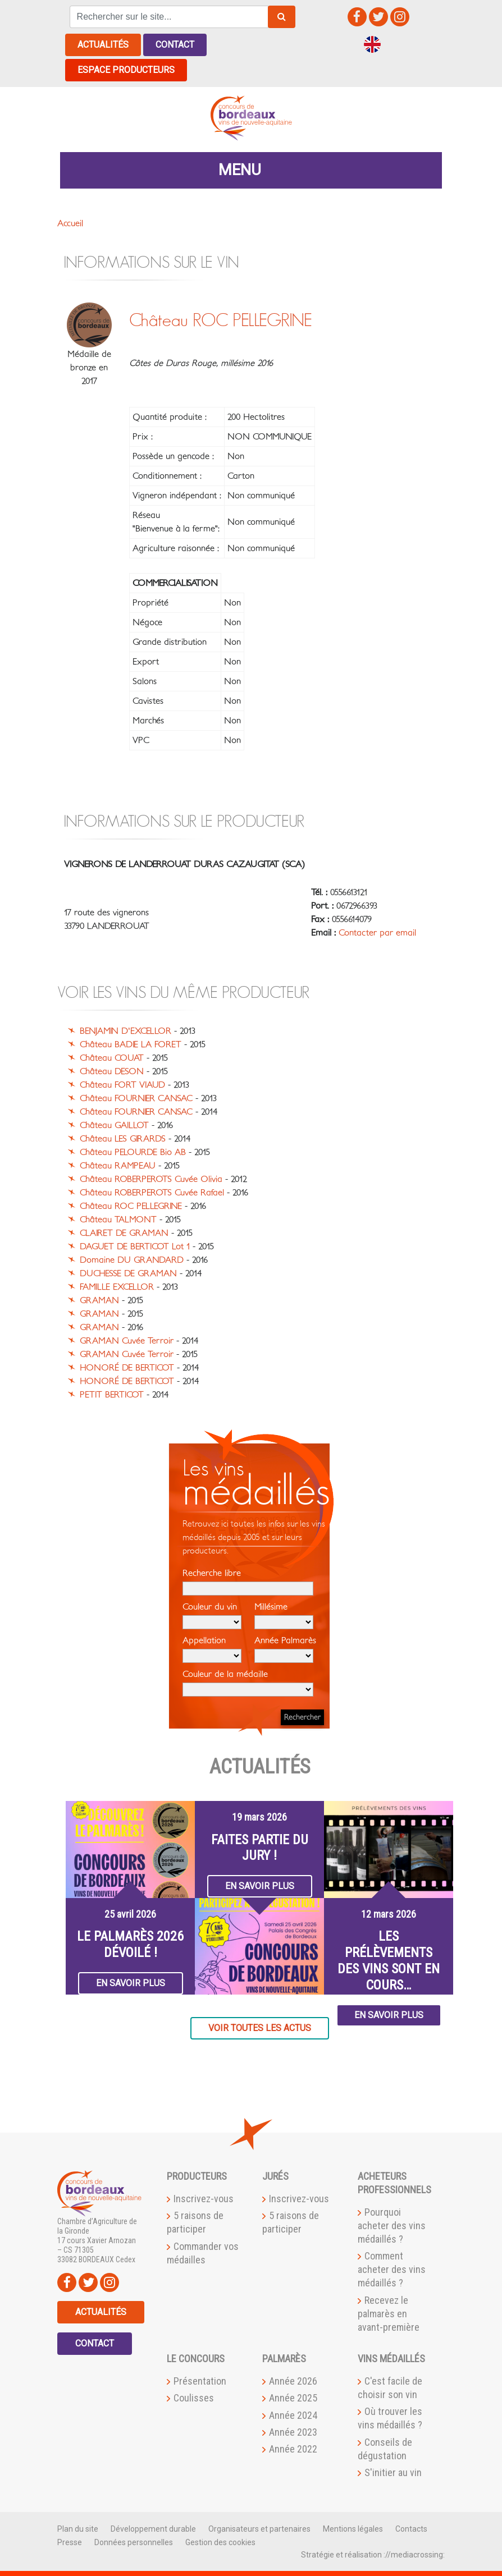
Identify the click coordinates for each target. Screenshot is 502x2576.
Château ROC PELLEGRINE (131, 1206)
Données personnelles (133, 2542)
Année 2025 (293, 2398)
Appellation (211, 1649)
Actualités (103, 44)
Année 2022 (293, 2449)
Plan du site (77, 2528)
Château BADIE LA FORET (130, 1044)
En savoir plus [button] (130, 1982)
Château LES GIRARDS (123, 1138)
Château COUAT (112, 1057)
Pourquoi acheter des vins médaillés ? (392, 2225)
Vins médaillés (391, 2358)
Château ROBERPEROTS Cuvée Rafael (152, 1192)
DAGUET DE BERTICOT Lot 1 (135, 1246)
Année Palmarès (285, 1649)
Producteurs (197, 2176)
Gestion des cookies (220, 2542)
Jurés (275, 2176)
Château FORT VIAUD (122, 1084)
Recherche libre (247, 1582)
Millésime (283, 1615)
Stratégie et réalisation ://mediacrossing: (373, 2554)
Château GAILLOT (114, 1125)
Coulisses (194, 2398)
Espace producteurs (126, 70)
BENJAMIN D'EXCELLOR (125, 1030)
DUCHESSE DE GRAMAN (128, 1273)
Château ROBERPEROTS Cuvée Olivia (151, 1179)
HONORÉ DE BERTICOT (127, 1367)
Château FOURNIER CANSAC (136, 1098)
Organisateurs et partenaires (259, 2528)
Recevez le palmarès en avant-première (388, 2313)
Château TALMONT (118, 1219)
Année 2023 (293, 2432)
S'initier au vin (393, 2472)
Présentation (200, 2381)
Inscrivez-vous (204, 2198)
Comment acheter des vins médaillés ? (392, 2269)
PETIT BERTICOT (112, 1394)
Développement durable (153, 2528)
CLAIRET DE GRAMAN (124, 1233)
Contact (175, 44)
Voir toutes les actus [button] (259, 2028)
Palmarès (284, 2358)
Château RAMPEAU (118, 1165)
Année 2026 (293, 2381)
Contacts (411, 2528)
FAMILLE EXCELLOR (117, 1286)
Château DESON (112, 1071)
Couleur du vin (211, 1615)
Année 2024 (293, 2415)
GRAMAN (99, 1300)
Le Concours (196, 2358)
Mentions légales (353, 2528)
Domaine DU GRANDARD (132, 1259)
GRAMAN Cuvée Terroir (127, 1340)
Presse (69, 2542)
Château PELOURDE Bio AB (133, 1152)
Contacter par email (377, 932)
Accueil (70, 222)
